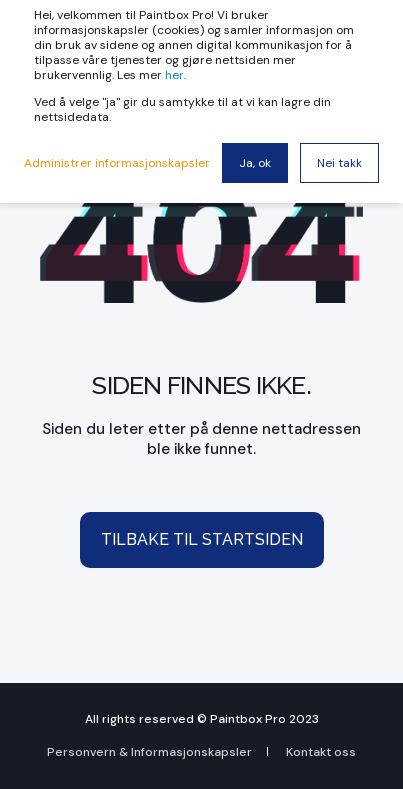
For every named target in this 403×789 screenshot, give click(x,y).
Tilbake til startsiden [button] (202, 539)
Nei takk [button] (339, 163)
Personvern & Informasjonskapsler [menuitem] (149, 752)
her (174, 75)
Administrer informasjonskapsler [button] (117, 163)
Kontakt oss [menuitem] (321, 752)
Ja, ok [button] (255, 163)
